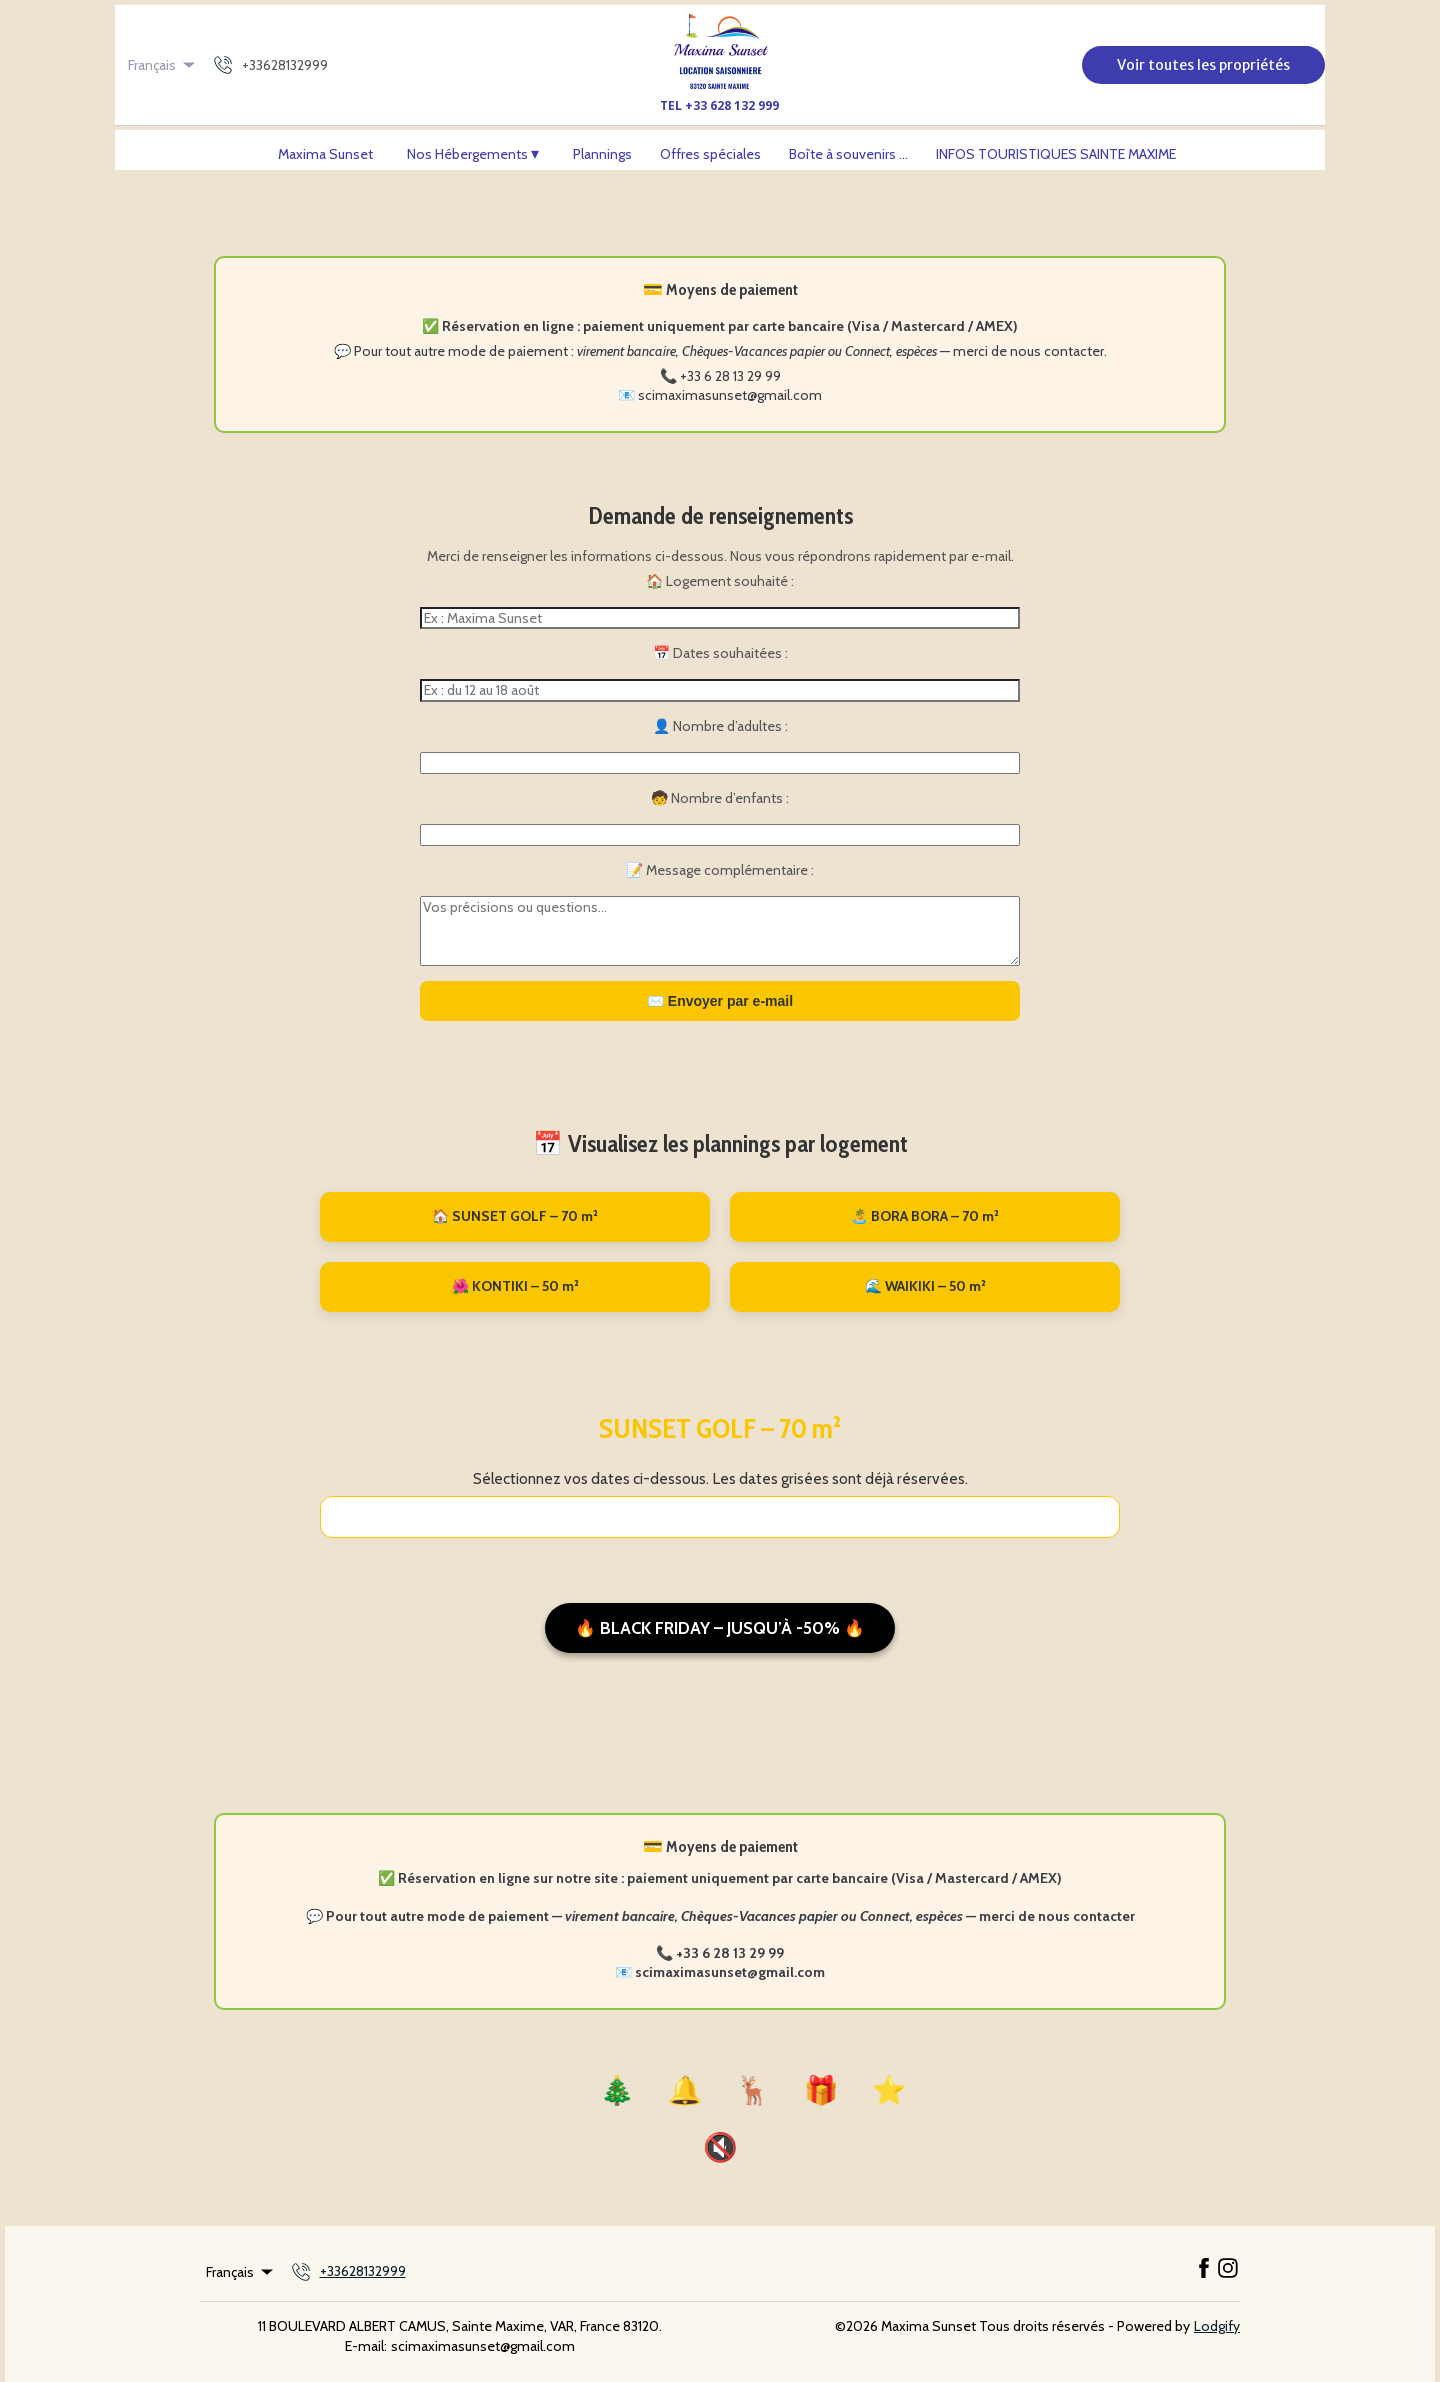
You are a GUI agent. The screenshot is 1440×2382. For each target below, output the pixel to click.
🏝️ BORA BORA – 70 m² (925, 1216)
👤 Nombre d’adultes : (720, 726)
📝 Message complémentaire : (720, 870)
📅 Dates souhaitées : (720, 653)
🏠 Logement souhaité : (720, 581)
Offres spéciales (710, 154)
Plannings (602, 154)
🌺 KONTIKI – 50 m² (515, 1286)
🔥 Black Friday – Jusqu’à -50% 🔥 (720, 1628)
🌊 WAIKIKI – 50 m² (925, 1286)
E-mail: (366, 2346)
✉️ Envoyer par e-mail (720, 1001)
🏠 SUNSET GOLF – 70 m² (515, 1216)
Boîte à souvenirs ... (848, 154)
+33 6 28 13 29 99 (730, 376)
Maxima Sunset (325, 154)
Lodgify (1217, 2326)
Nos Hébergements (473, 153)
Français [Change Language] (163, 65)
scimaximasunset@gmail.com (730, 395)
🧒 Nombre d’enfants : (720, 798)
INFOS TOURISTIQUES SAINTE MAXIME (1056, 154)
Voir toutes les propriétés (1203, 65)
